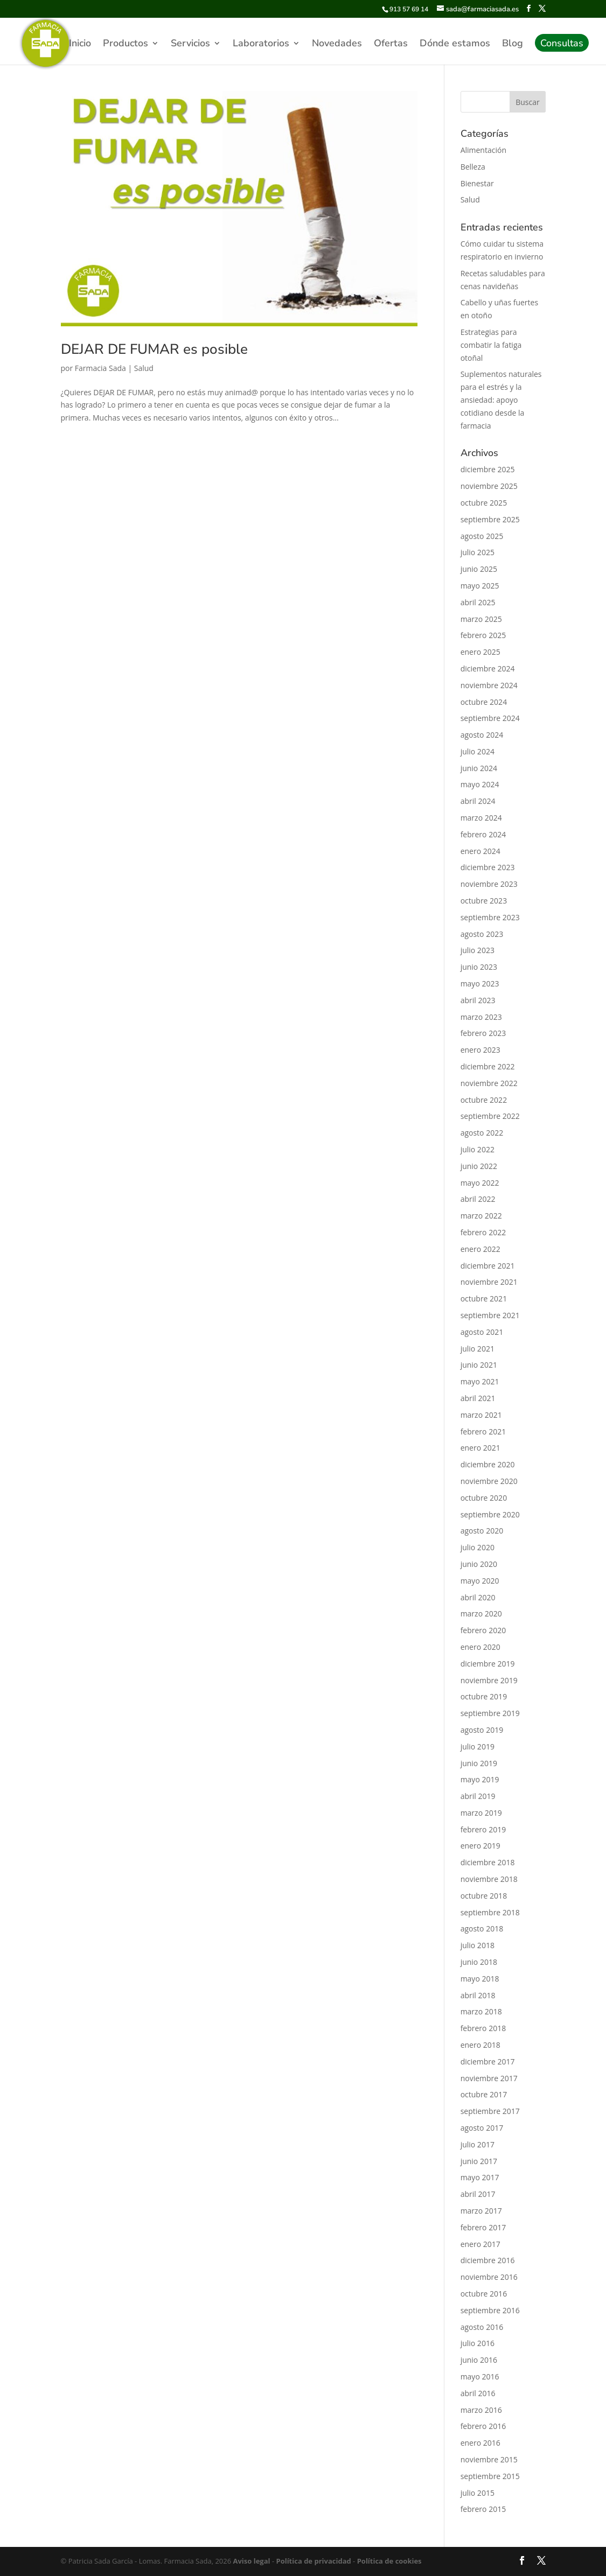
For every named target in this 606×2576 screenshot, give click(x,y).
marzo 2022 (481, 1215)
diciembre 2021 (488, 1266)
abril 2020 (478, 1597)
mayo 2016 (480, 2376)
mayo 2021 (480, 1381)
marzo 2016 (481, 2410)
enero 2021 (480, 1448)
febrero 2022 (483, 1232)
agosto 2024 (482, 735)
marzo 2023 (481, 1017)
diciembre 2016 (488, 2260)
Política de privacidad (312, 2561)
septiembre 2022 (490, 1116)
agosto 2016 (482, 2327)
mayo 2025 (480, 585)
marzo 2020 (481, 1613)
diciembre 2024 (488, 668)
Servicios (190, 44)
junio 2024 (479, 768)
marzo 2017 (481, 2211)
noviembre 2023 (489, 884)
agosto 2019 (482, 1730)
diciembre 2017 (488, 2061)
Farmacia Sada (100, 368)
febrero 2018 (483, 2028)
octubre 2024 (484, 702)
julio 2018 (477, 1945)
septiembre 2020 (490, 1514)
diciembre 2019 (488, 1663)
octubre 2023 (484, 900)
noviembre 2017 (489, 2078)
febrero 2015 (483, 2509)
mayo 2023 (480, 983)
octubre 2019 (484, 1696)
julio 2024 (477, 751)
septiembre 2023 (490, 917)
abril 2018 (478, 1995)
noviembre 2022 (489, 1083)
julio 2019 (477, 1746)
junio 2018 (479, 1962)
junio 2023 (479, 967)
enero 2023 (480, 1050)
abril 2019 (478, 1796)
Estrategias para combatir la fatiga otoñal (491, 345)
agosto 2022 (482, 1133)
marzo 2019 (481, 1813)
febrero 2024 (483, 834)
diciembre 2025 (488, 469)
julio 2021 (477, 1348)
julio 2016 (477, 2343)
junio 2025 (479, 569)
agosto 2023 (482, 934)
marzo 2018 (481, 2011)
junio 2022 (479, 1166)
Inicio (80, 44)
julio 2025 (477, 552)
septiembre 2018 (490, 1912)
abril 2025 (478, 602)
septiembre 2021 (490, 1315)
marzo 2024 (481, 818)
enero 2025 (480, 652)
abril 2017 (478, 2194)
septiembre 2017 (490, 2111)
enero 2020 (480, 1647)
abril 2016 (478, 2393)
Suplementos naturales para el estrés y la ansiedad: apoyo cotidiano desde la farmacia (501, 399)
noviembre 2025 (489, 486)
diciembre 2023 (488, 867)
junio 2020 (479, 1564)
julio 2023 (477, 950)
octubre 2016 (484, 2293)
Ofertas (391, 44)
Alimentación (483, 150)
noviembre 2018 (489, 1879)
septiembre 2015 (490, 2476)
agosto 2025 (482, 536)
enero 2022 (480, 1249)
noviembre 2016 (489, 2277)
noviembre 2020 (489, 1481)
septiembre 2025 (490, 519)
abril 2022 (478, 1199)
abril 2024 (478, 801)
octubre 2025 (484, 503)
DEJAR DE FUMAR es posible (154, 349)
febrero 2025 (483, 635)
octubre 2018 (484, 1896)
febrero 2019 (483, 1829)
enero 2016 (480, 2443)
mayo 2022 (480, 1183)
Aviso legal (251, 2561)
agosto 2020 (482, 1530)
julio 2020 (477, 1547)
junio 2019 (479, 1763)
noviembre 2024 (489, 685)
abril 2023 (478, 1000)
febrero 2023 (483, 1033)
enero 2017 (480, 2244)
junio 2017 (479, 2161)
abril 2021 (478, 1398)
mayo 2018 (480, 1978)
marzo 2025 (481, 619)
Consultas (561, 44)
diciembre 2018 (488, 1862)
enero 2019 (480, 1845)
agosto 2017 (482, 2128)
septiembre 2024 (490, 718)
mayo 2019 (480, 1779)
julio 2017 (477, 2144)
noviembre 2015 (489, 2459)
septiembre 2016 (490, 2310)
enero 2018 (480, 2045)
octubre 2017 (484, 2094)
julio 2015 (477, 2493)
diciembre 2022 (488, 1066)
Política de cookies (388, 2561)
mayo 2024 (480, 784)
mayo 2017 (480, 2177)
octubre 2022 (484, 1100)
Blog (512, 44)
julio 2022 (477, 1149)
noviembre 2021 (489, 1282)
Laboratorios (261, 44)
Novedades (337, 44)
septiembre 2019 (490, 1713)
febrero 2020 (483, 1630)
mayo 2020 (480, 1581)
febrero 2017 (483, 2227)
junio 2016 (479, 2360)
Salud (144, 368)
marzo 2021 (481, 1415)
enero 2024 (480, 851)
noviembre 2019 (489, 1680)
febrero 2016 (483, 2426)
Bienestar (477, 183)
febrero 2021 (483, 1431)
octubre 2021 (484, 1298)
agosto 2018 (482, 1928)
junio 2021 (479, 1365)
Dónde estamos (455, 44)
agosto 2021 (482, 1332)
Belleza (473, 167)
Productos (125, 44)
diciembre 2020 (488, 1464)
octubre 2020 (484, 1498)
